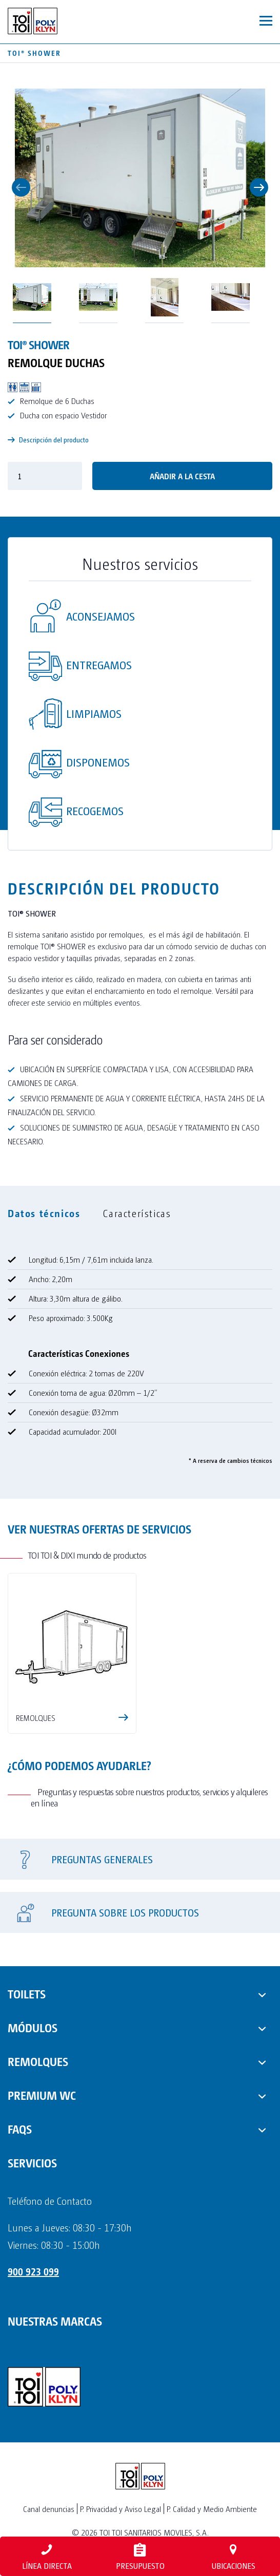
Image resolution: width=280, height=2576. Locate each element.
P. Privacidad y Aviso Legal (120, 2508)
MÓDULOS (32, 2027)
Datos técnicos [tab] (44, 1213)
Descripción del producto (48, 439)
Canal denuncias (48, 2508)
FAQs (20, 2128)
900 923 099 (33, 2271)
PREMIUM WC (42, 2094)
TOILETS (27, 1993)
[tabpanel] (140, 1350)
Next (259, 187)
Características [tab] (137, 1213)
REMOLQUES (38, 2061)
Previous (21, 187)
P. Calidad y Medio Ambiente (212, 2508)
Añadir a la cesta (182, 476)
